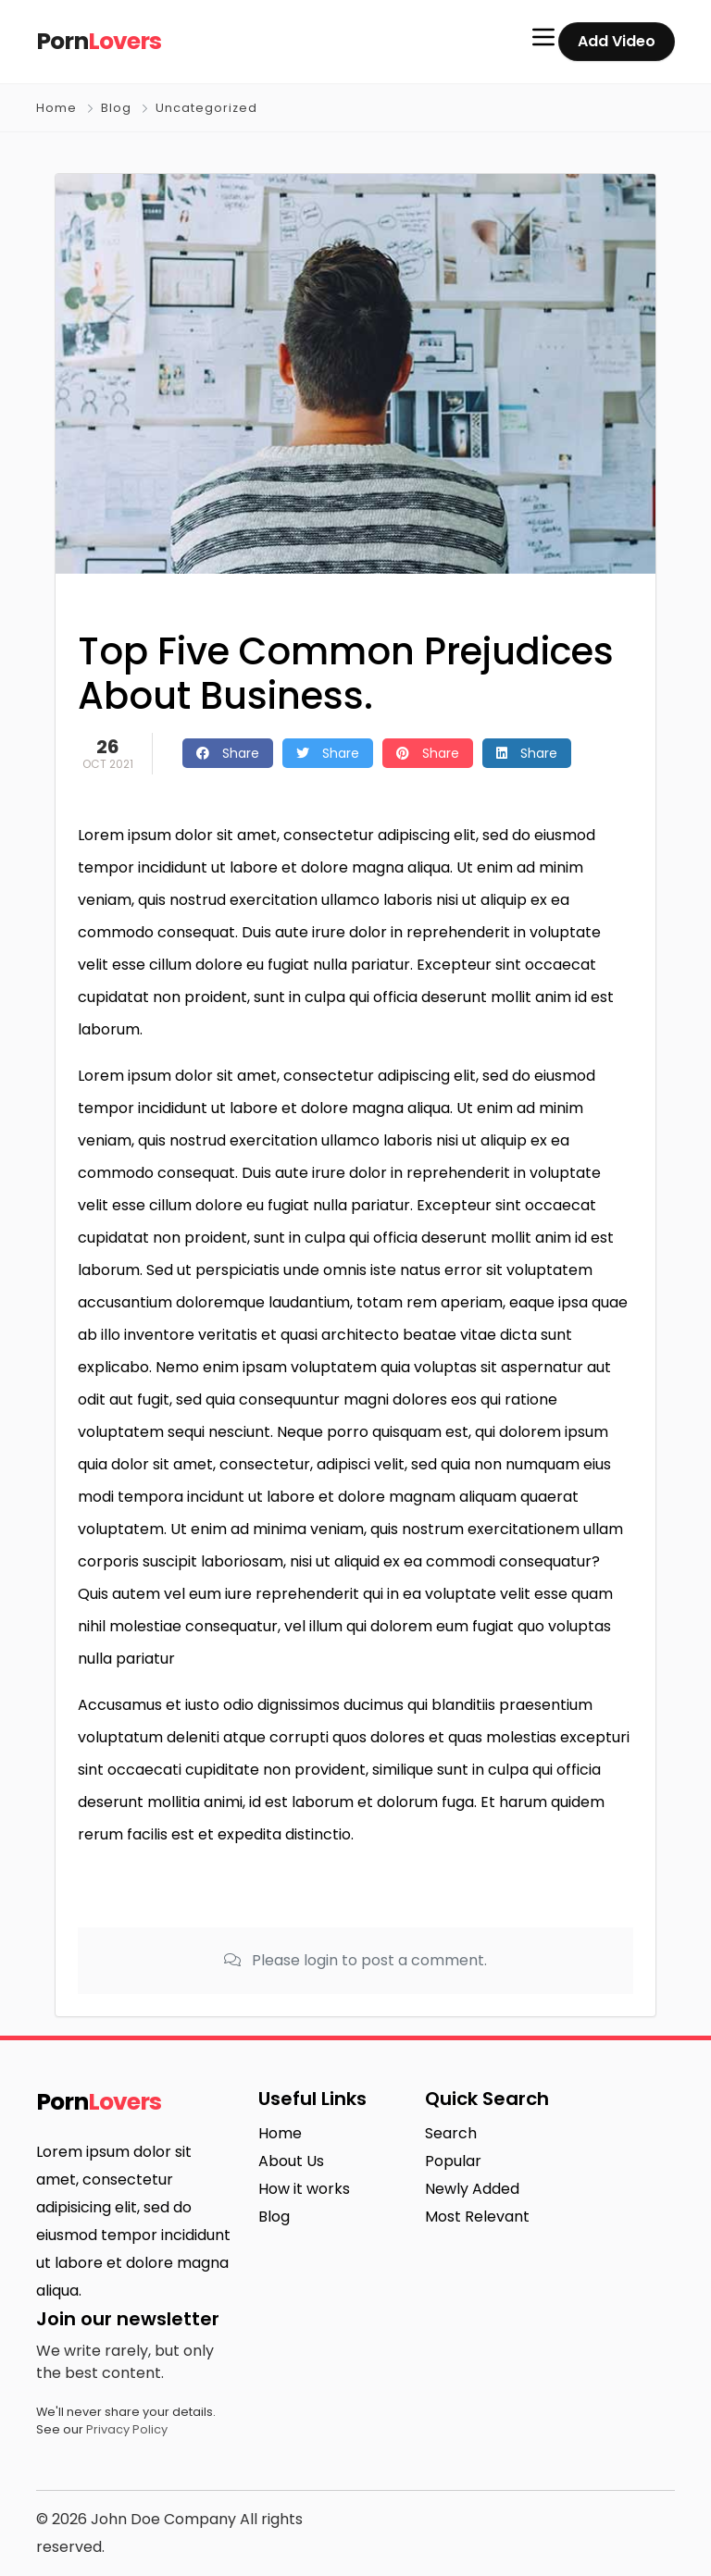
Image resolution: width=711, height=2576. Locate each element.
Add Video (616, 41)
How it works (304, 2188)
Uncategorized (206, 108)
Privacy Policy (127, 2429)
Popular (453, 2161)
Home (56, 108)
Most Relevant (477, 2216)
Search (451, 2133)
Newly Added (472, 2188)
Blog (116, 108)
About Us (291, 2161)
